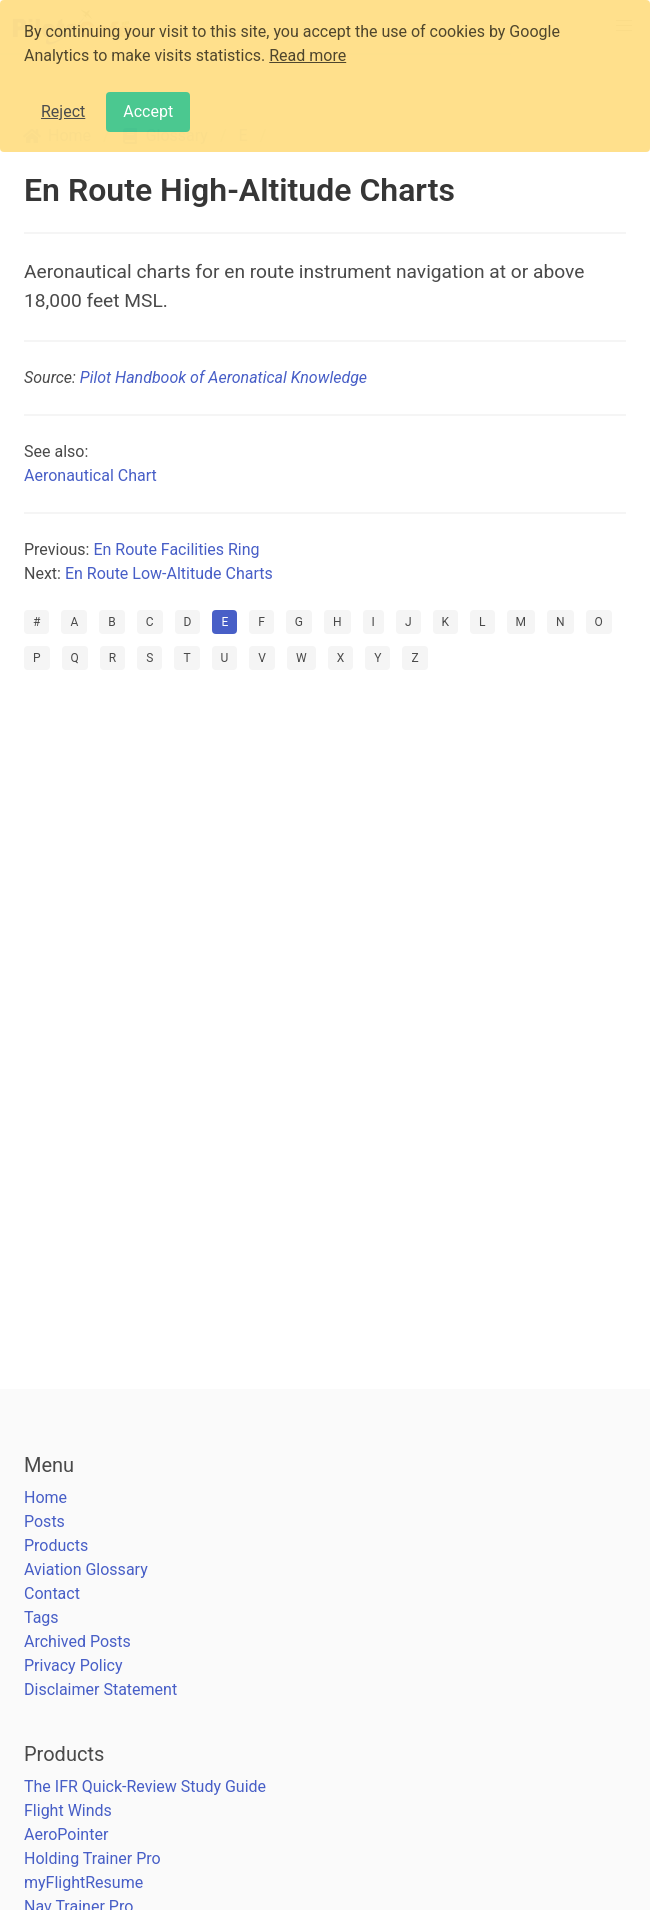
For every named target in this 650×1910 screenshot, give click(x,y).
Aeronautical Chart (90, 475)
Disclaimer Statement (100, 1689)
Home (45, 1497)
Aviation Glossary (86, 1569)
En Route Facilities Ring (176, 549)
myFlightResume (83, 1882)
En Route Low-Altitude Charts (169, 573)
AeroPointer (66, 1834)
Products (56, 1545)
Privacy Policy (73, 1665)
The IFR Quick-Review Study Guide (145, 1786)
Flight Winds (68, 1810)
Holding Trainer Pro (92, 1858)
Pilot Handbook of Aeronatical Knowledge (223, 377)
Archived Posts (77, 1641)
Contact (52, 1593)
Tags (41, 1617)
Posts (44, 1521)
